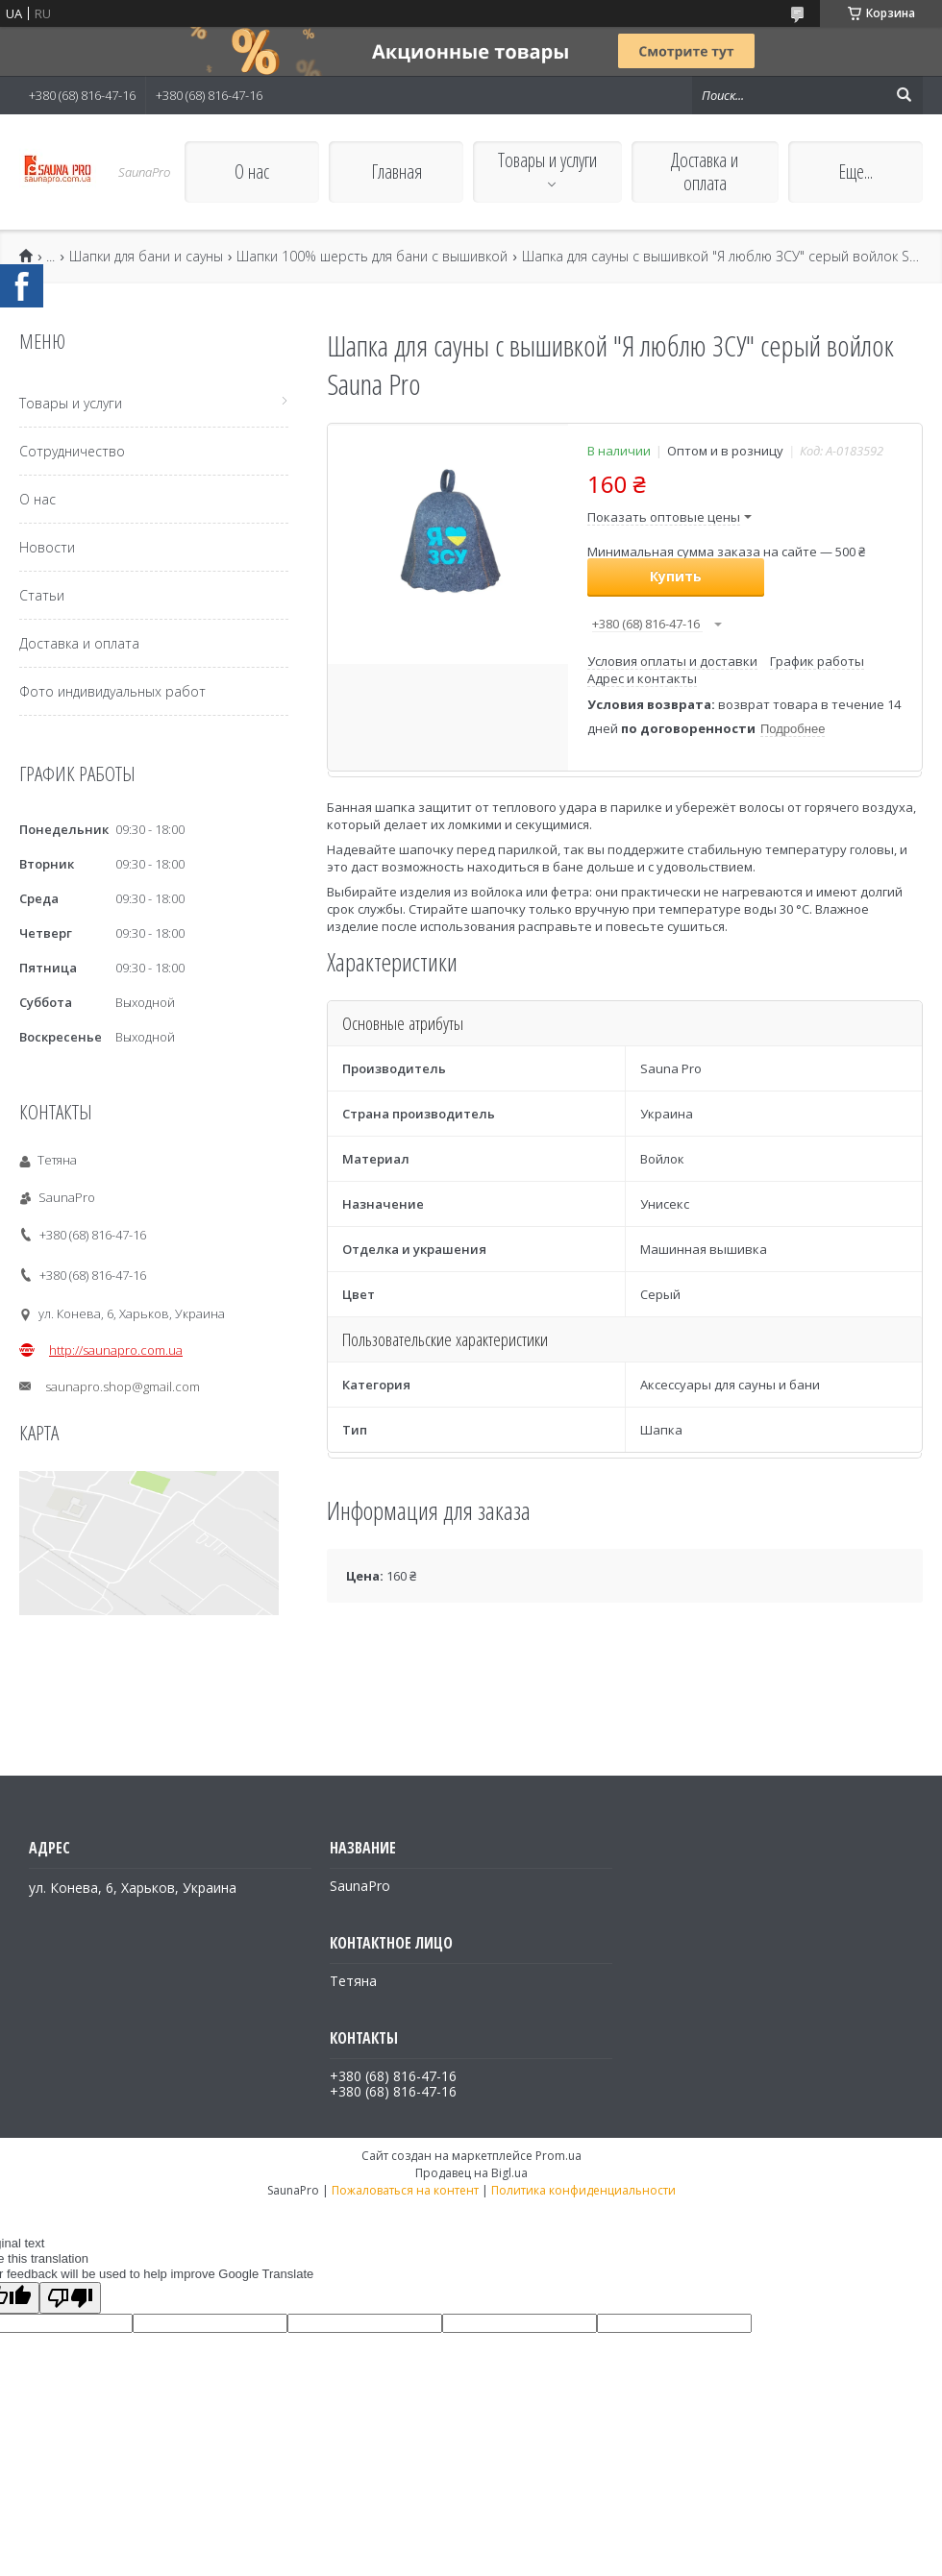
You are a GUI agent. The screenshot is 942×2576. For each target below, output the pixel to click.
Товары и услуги (547, 160)
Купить (676, 576)
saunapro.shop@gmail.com (122, 1386)
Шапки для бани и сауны (146, 256)
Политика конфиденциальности (583, 2190)
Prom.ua (558, 2155)
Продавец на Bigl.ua (471, 2173)
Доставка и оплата (704, 171)
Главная (396, 171)
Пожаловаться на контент (405, 2190)
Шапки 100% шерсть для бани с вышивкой (372, 256)
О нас (252, 171)
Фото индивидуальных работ (112, 691)
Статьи (41, 595)
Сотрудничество (72, 451)
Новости (47, 547)
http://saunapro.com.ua (116, 1350)
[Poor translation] (70, 2298)
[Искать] (903, 95)
